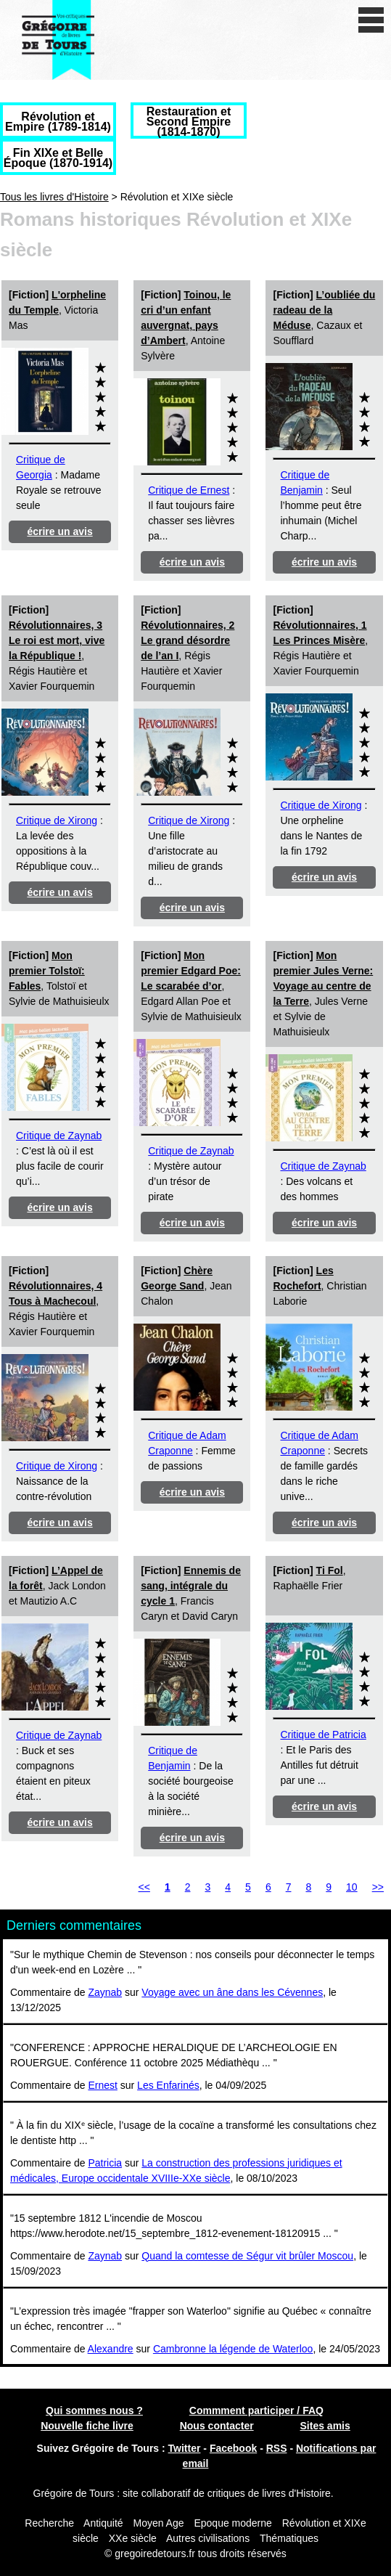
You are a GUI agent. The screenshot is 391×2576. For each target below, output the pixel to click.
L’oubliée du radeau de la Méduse (324, 310)
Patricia (105, 2163)
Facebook (233, 2448)
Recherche (49, 2523)
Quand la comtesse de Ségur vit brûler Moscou (247, 2256)
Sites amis (325, 2426)
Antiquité (103, 2523)
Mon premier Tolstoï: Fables (47, 971)
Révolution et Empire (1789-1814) (58, 121)
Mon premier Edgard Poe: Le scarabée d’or (191, 971)
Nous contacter (217, 2426)
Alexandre (110, 2349)
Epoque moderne (232, 2523)
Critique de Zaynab (59, 1135)
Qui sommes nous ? (94, 2410)
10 (352, 1887)
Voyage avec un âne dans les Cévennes (232, 1992)
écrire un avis (59, 531)
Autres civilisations (209, 2538)
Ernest (102, 2085)
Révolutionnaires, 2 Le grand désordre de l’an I (187, 640)
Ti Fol (329, 1570)
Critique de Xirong (56, 820)
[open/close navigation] (371, 20)
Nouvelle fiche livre (87, 2426)
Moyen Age (158, 2523)
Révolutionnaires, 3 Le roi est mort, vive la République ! (56, 640)
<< (144, 1887)
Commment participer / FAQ (256, 2410)
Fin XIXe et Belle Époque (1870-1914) (58, 158)
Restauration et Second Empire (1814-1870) (189, 121)
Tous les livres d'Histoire (54, 197)
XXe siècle (133, 2538)
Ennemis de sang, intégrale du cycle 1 (191, 1586)
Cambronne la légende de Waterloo (233, 2349)
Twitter (184, 2448)
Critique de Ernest (188, 490)
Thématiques (289, 2538)
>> (378, 1887)
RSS (276, 2448)
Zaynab (105, 1992)
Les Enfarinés (168, 2085)
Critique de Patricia (323, 1734)
